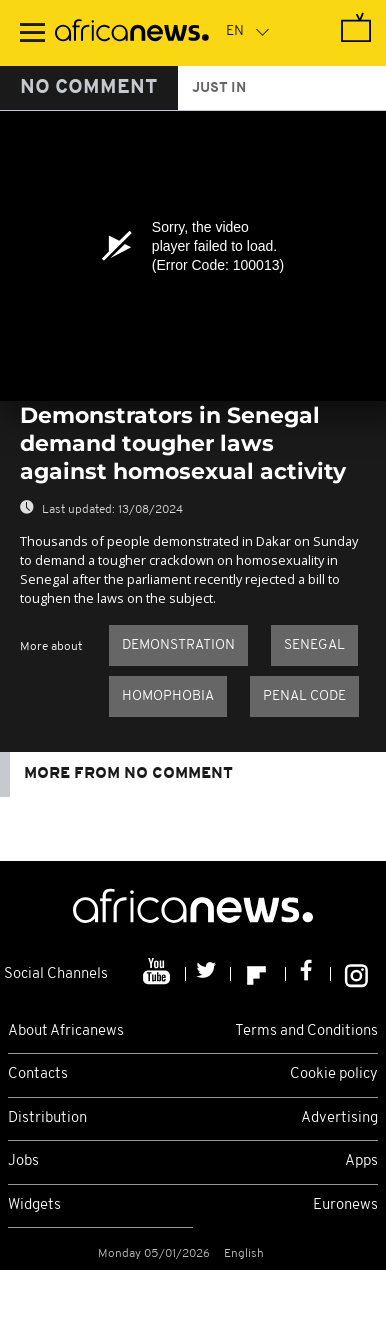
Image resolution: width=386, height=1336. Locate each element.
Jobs (23, 1161)
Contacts (38, 1074)
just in (219, 88)
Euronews (345, 1205)
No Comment (89, 88)
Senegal (314, 645)
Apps (361, 1161)
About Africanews (66, 1031)
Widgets (34, 1205)
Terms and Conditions (306, 1031)
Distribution (47, 1118)
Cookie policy (334, 1074)
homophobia (168, 696)
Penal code (304, 696)
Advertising (339, 1118)
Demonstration (178, 645)
